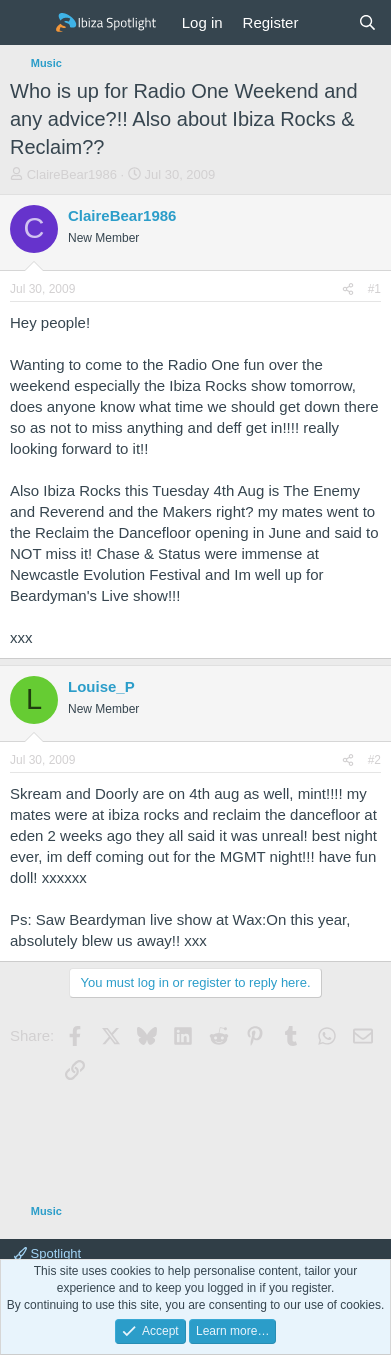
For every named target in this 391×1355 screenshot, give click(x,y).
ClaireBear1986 (72, 174)
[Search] (367, 22)
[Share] (348, 289)
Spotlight (47, 1253)
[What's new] (327, 22)
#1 (374, 289)
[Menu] (27, 23)
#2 (374, 760)
